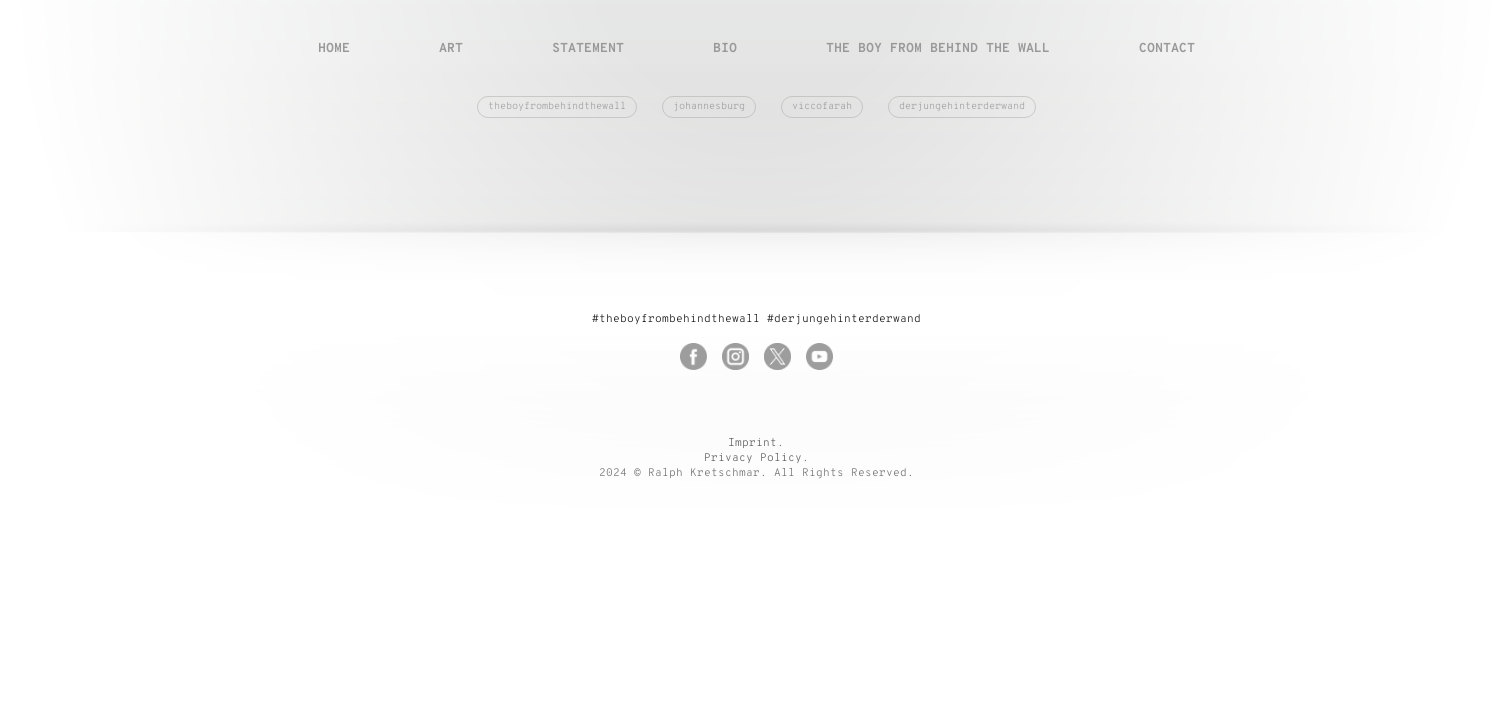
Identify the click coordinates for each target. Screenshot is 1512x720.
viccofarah (822, 106)
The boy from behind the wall (938, 49)
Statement (588, 49)
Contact (1167, 49)
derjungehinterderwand (962, 106)
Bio (725, 49)
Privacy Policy (753, 458)
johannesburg (709, 106)
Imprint (752, 443)
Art (451, 49)
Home (334, 49)
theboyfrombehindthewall (557, 106)
